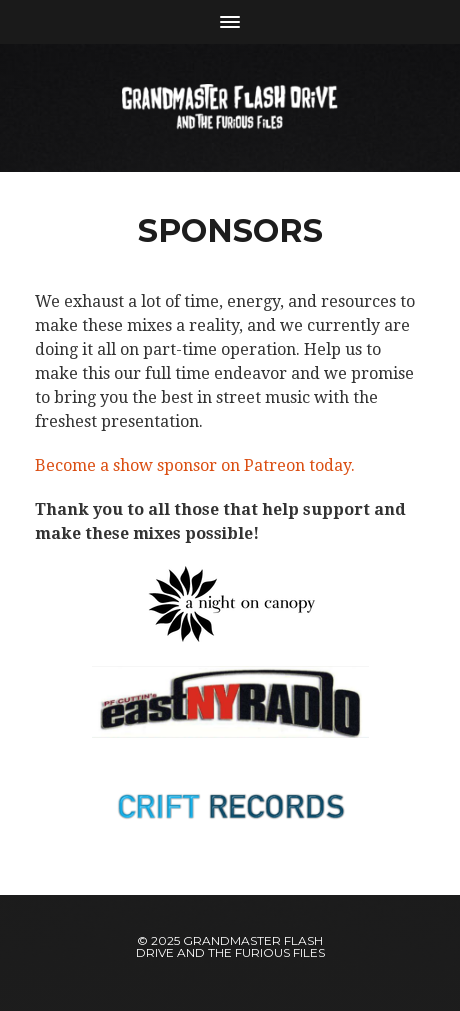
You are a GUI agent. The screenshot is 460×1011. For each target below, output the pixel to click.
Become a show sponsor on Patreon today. (195, 465)
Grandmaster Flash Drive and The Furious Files (230, 946)
